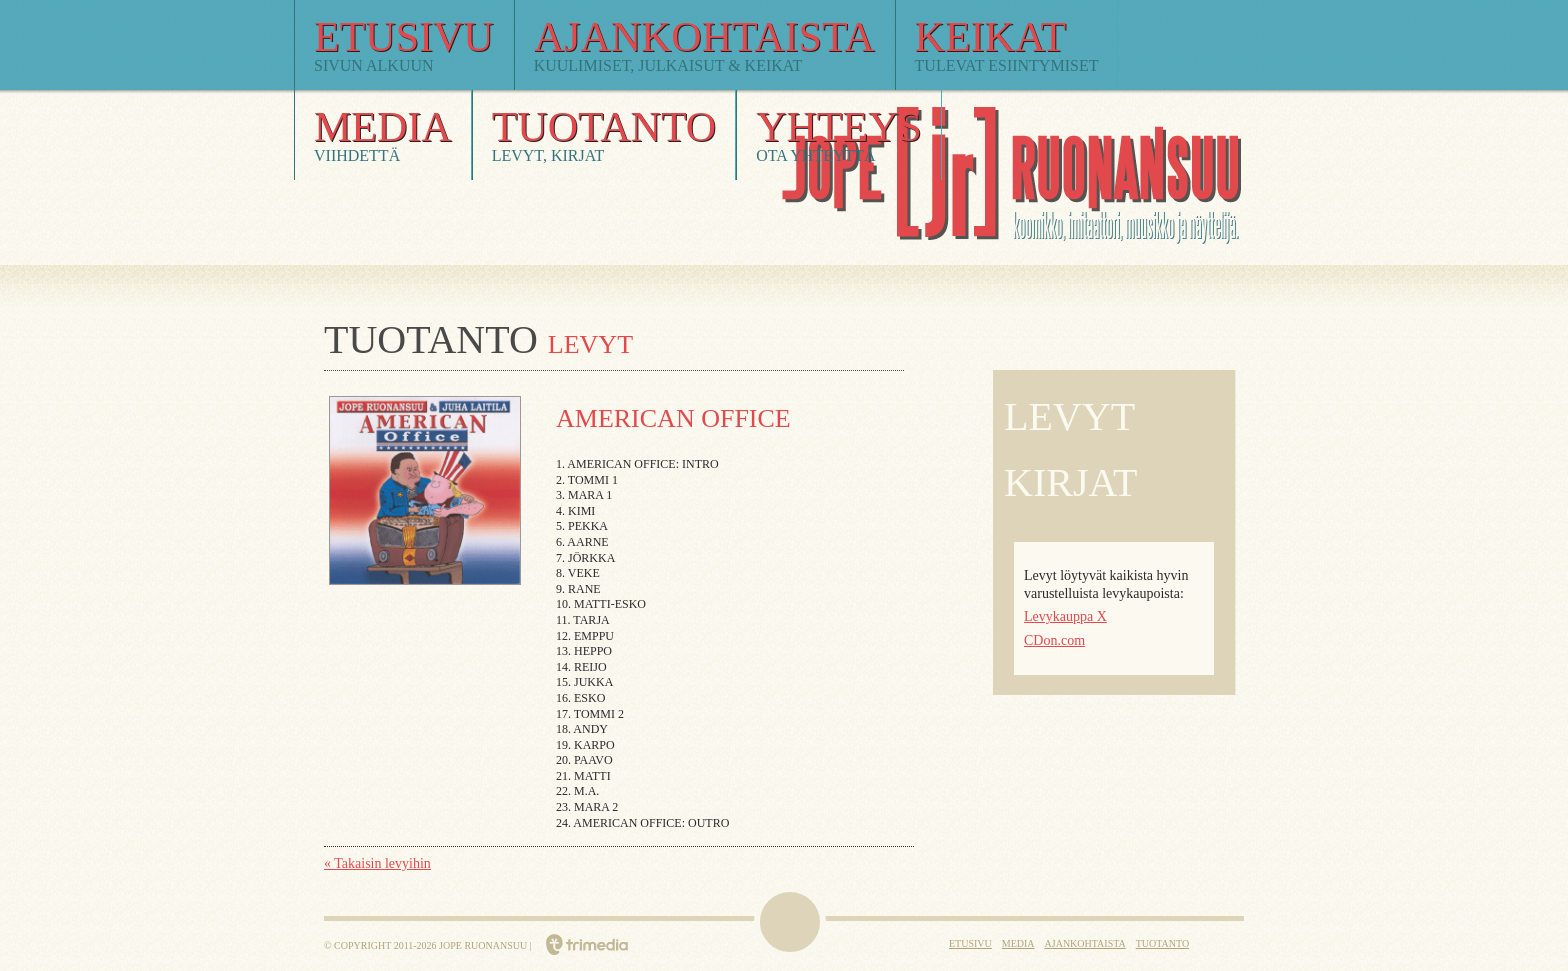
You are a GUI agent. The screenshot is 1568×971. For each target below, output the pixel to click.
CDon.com (1054, 640)
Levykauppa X (1065, 616)
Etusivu (970, 943)
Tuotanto (1162, 943)
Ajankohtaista (1085, 943)
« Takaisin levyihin (377, 863)
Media (1018, 943)
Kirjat (1070, 482)
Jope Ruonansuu (852, 257)
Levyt (1069, 416)
